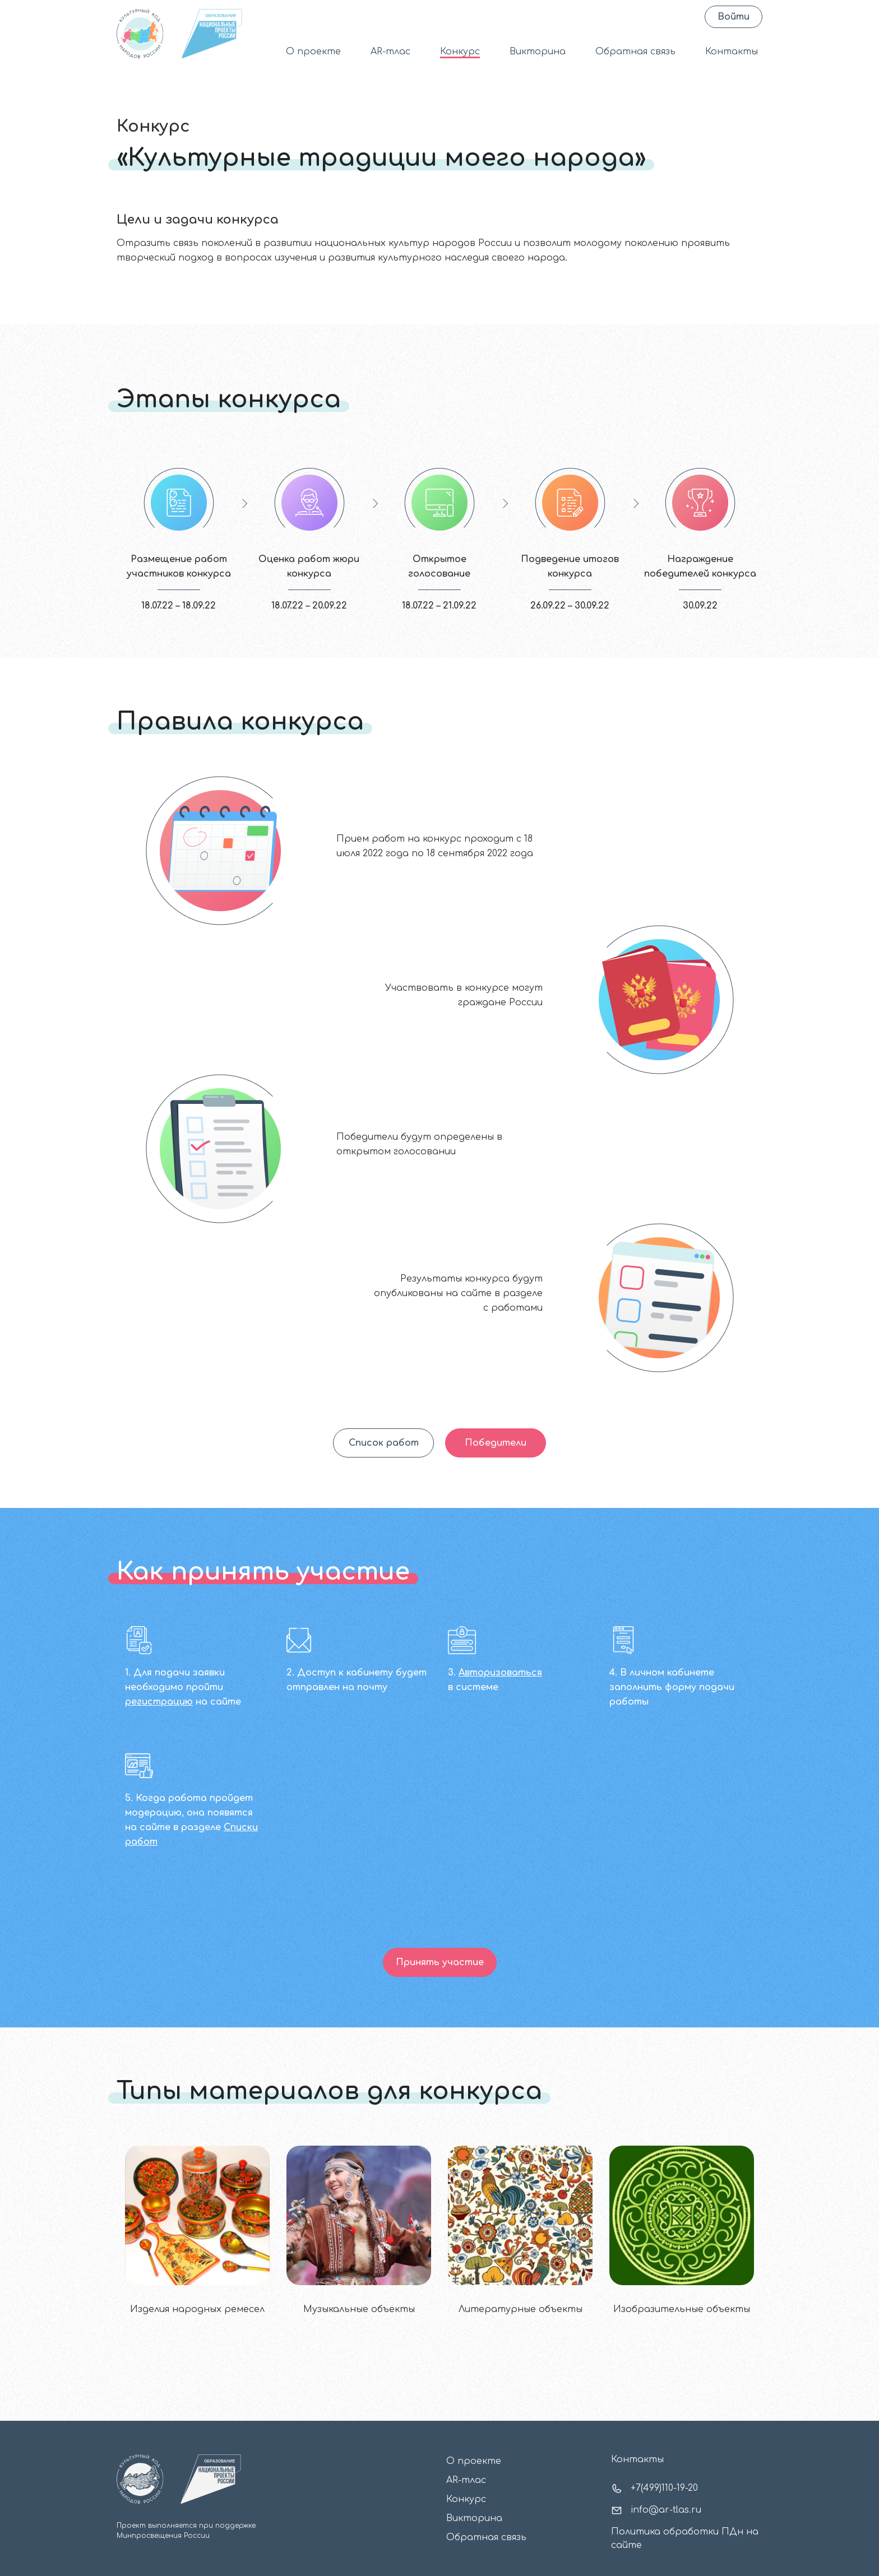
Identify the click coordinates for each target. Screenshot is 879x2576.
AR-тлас (390, 52)
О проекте (313, 52)
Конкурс (460, 52)
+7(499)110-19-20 (654, 2488)
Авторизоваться (500, 1673)
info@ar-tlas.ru (656, 2510)
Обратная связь (635, 52)
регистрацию (159, 1702)
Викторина (538, 52)
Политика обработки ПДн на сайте (684, 2538)
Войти (734, 17)
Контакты (731, 52)
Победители (495, 1443)
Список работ (384, 1443)
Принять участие (440, 1962)
